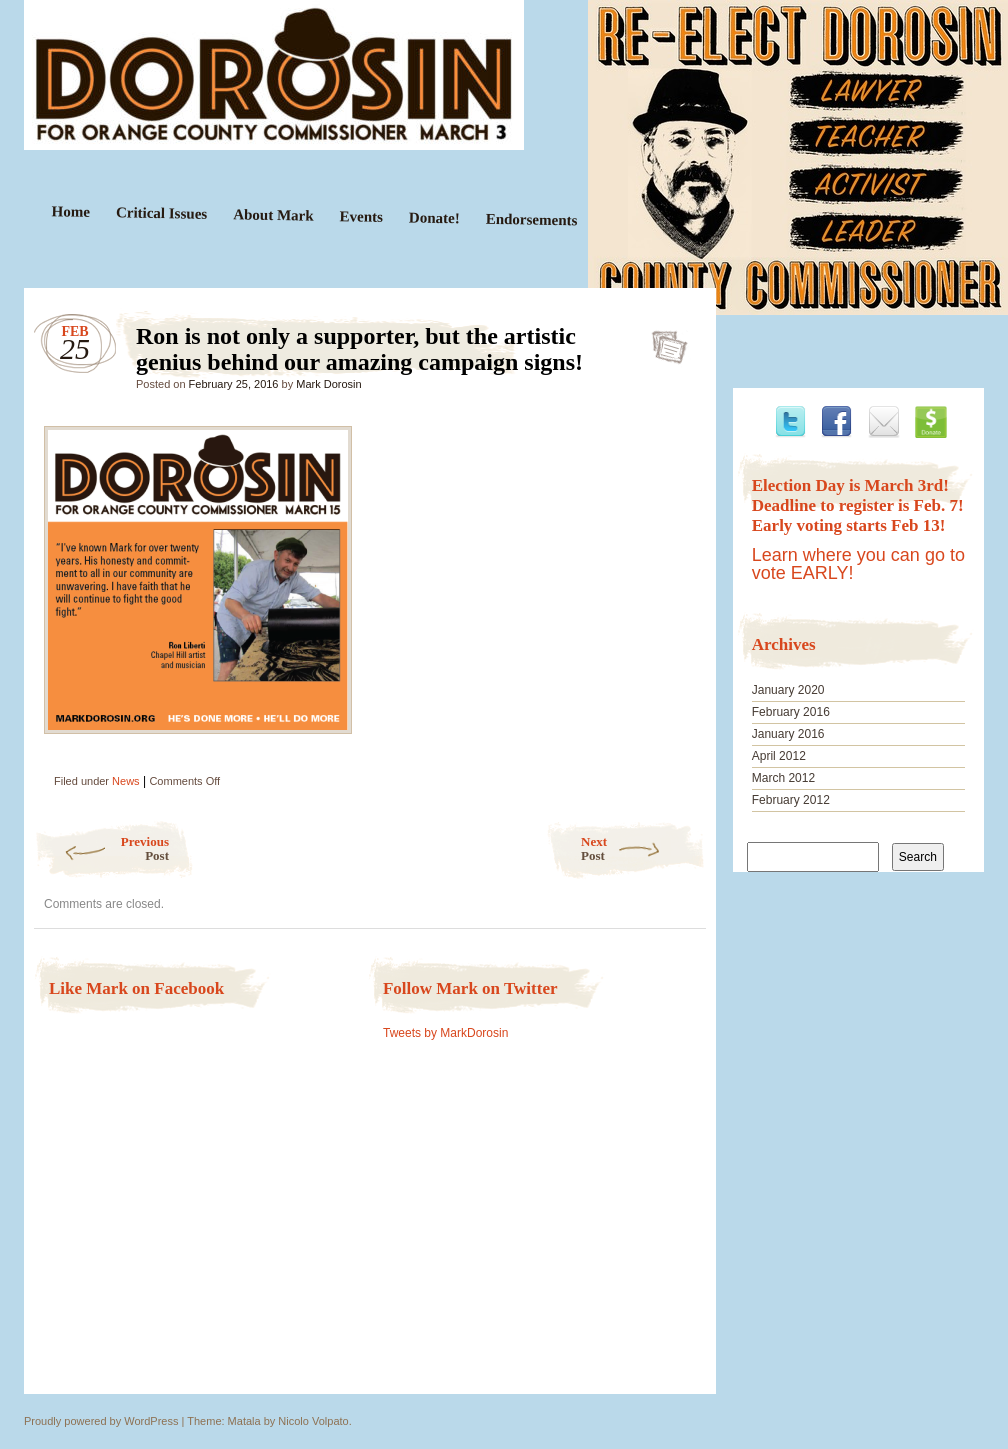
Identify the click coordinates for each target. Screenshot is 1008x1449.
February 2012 (791, 800)
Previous (101, 848)
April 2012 (779, 756)
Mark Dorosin (328, 384)
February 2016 (791, 712)
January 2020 (788, 690)
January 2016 (788, 734)
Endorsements (532, 220)
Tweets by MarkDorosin (445, 1033)
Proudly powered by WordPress (101, 1421)
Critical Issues (162, 213)
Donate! (434, 217)
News (126, 781)
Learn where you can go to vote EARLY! (858, 564)
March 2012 (783, 778)
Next (643, 848)
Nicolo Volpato (313, 1421)
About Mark (273, 214)
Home (71, 211)
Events (361, 216)
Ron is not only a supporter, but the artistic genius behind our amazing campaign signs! (663, 341)
